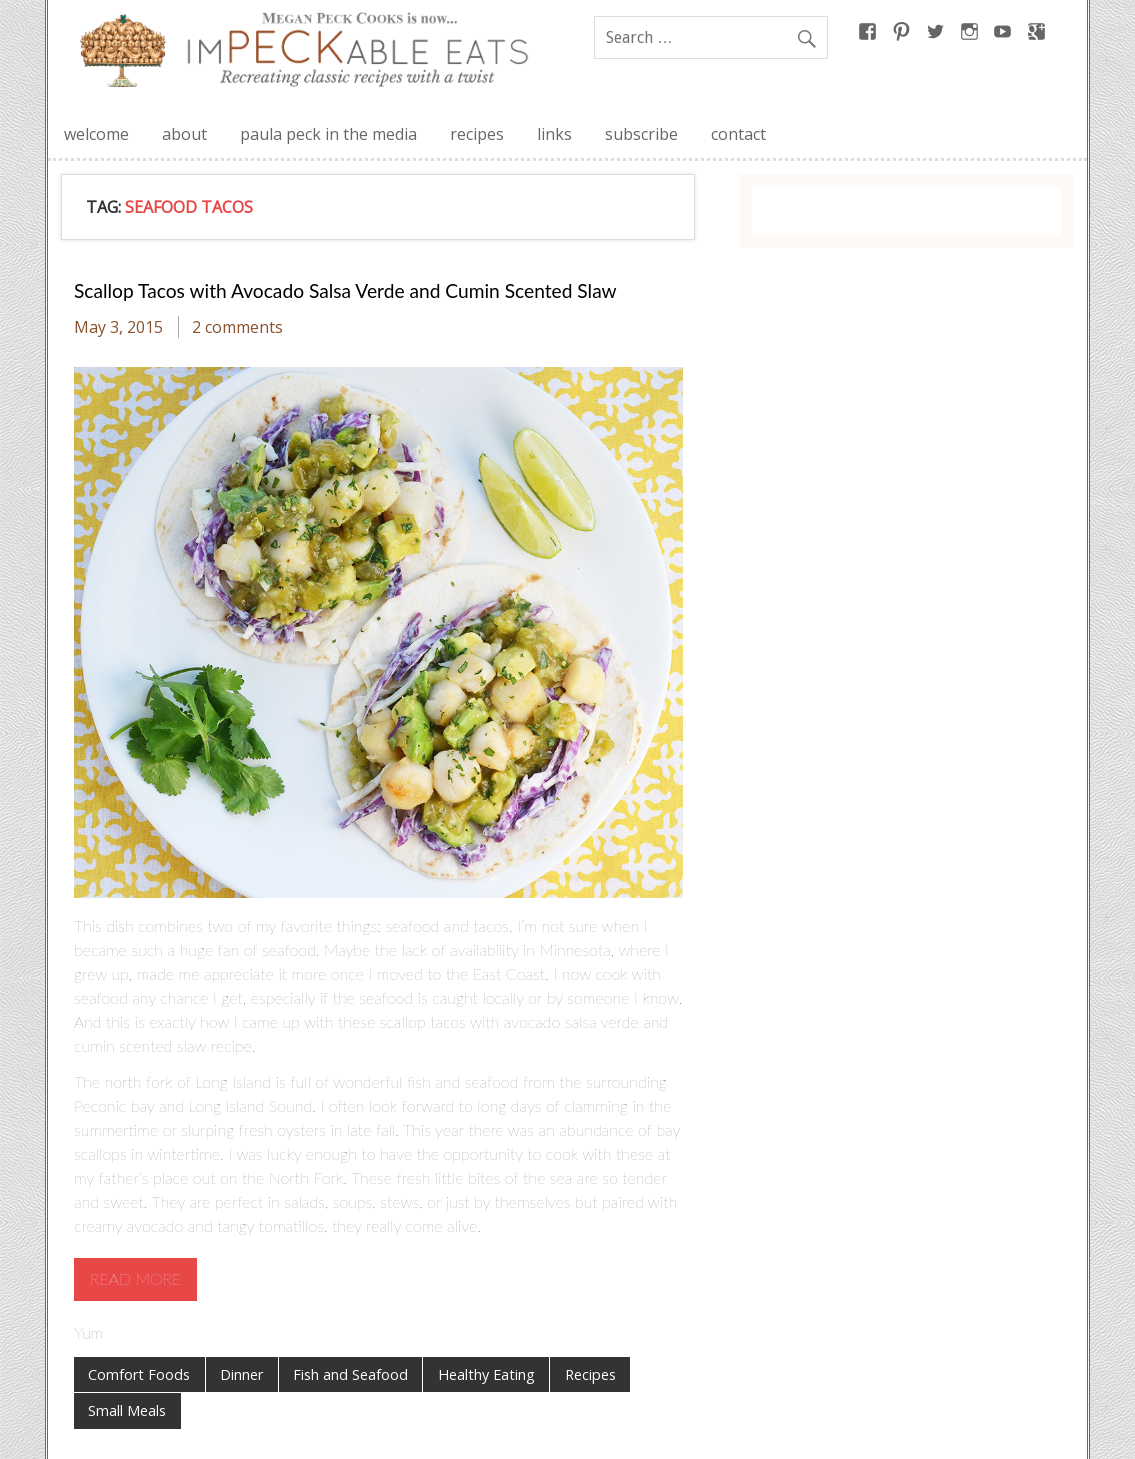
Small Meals (127, 1410)
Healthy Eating (486, 1374)
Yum (88, 1332)
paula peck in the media (328, 134)
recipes (477, 134)
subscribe (641, 134)
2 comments (237, 327)
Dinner (241, 1374)
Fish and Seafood (350, 1374)
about (184, 134)
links (554, 134)
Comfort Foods (139, 1374)
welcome (96, 134)
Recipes (590, 1374)
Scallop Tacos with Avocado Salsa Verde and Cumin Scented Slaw (345, 290)
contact (738, 134)
